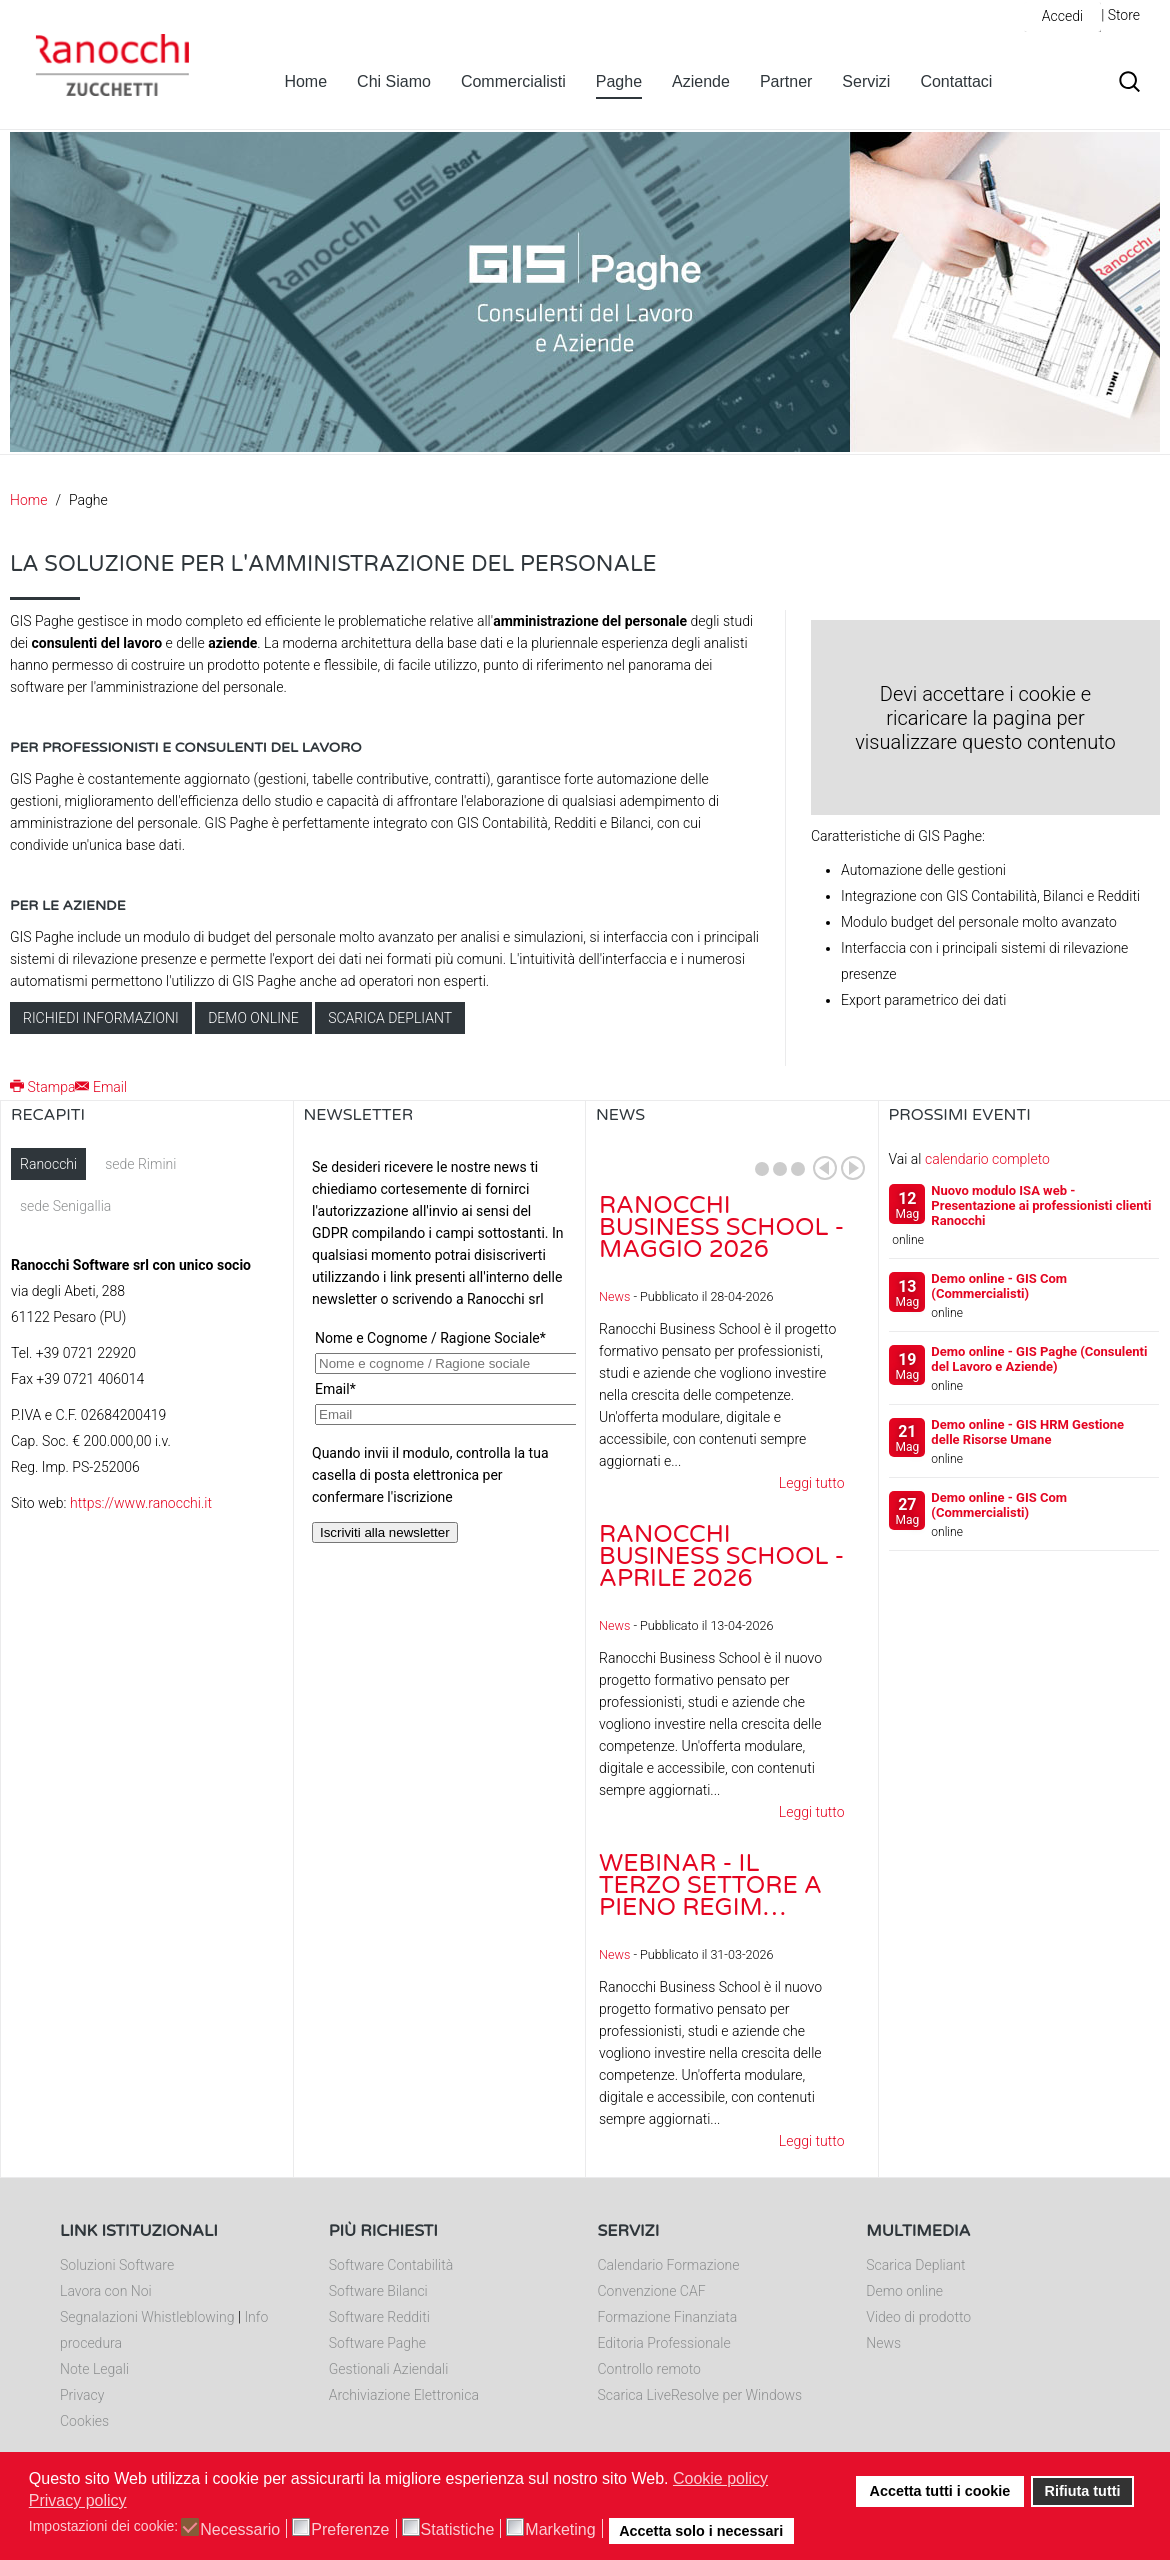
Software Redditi (379, 2317)
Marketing (560, 2530)
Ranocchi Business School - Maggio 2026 (721, 1227)
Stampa (42, 1087)
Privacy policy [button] (78, 2500)
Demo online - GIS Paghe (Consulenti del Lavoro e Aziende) (1039, 1359)
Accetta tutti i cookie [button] (940, 2491)
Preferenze (350, 2530)
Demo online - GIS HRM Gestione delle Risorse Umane (1027, 1432)
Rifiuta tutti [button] (1083, 2491)
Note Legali (94, 2369)
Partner (786, 81)
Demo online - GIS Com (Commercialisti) (999, 1286)
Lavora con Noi (106, 2291)
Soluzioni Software (117, 2265)
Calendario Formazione (669, 2265)
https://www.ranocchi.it (141, 1503)
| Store (1120, 15)
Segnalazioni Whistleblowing (147, 2317)
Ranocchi (48, 1164)
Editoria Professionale (664, 2343)
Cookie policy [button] (720, 2478)
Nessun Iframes (440, 1348)
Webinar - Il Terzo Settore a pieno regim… (710, 1885)
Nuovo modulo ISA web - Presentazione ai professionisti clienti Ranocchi (1041, 1205)
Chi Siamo (394, 81)
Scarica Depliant (915, 2265)
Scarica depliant (390, 1018)
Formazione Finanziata (668, 2317)
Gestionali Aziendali (389, 2369)
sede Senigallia (65, 1206)
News (614, 1296)
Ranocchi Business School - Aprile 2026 (721, 1556)
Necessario (240, 2530)
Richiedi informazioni (101, 1018)
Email (101, 1087)
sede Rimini (140, 1164)
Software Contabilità (391, 2265)
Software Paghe (377, 2343)
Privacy (82, 2395)
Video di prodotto (918, 2317)
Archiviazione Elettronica (404, 2395)
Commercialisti (513, 81)
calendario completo (987, 1159)
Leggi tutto (812, 1483)
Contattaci (956, 81)
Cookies (84, 2421)
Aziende (701, 81)
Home (305, 81)
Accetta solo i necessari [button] (701, 2531)
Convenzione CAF (652, 2291)
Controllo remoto (649, 2369)
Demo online (253, 1018)
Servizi (866, 81)
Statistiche (458, 2530)
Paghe (619, 81)
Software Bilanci (378, 2291)
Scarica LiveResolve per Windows (700, 2395)
